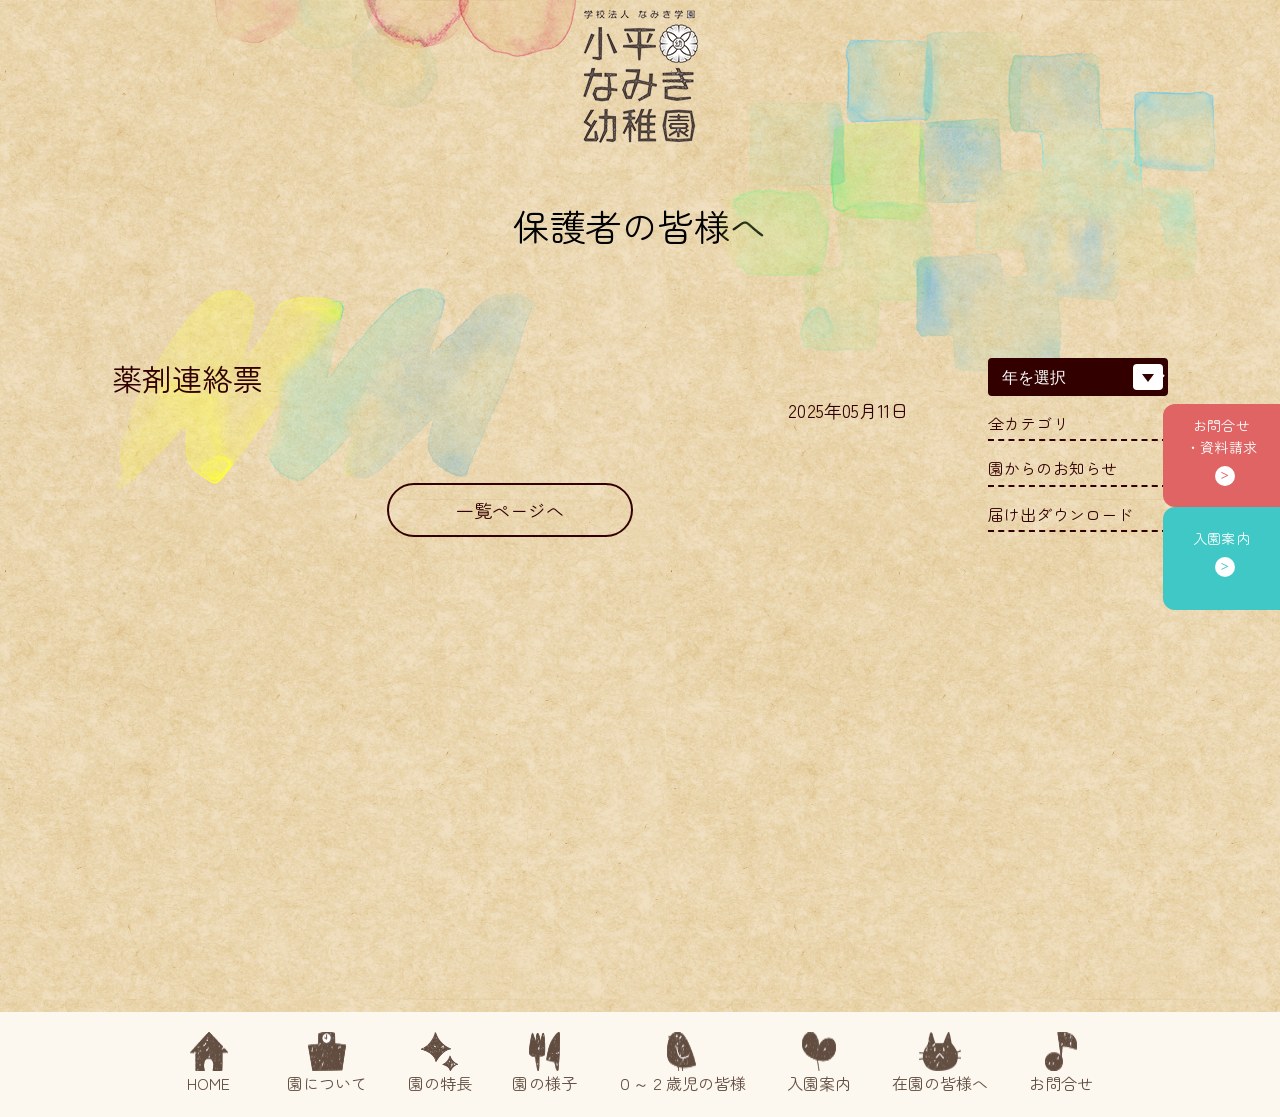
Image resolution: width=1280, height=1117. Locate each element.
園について (327, 1063)
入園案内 (819, 1063)
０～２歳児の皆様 (681, 1063)
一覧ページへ (510, 510)
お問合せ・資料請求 (1221, 436)
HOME (209, 1063)
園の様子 (544, 1063)
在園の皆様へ (940, 1063)
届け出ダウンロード (1060, 514)
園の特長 (440, 1063)
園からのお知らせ (1052, 468)
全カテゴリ (1028, 423)
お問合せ (1061, 1063)
